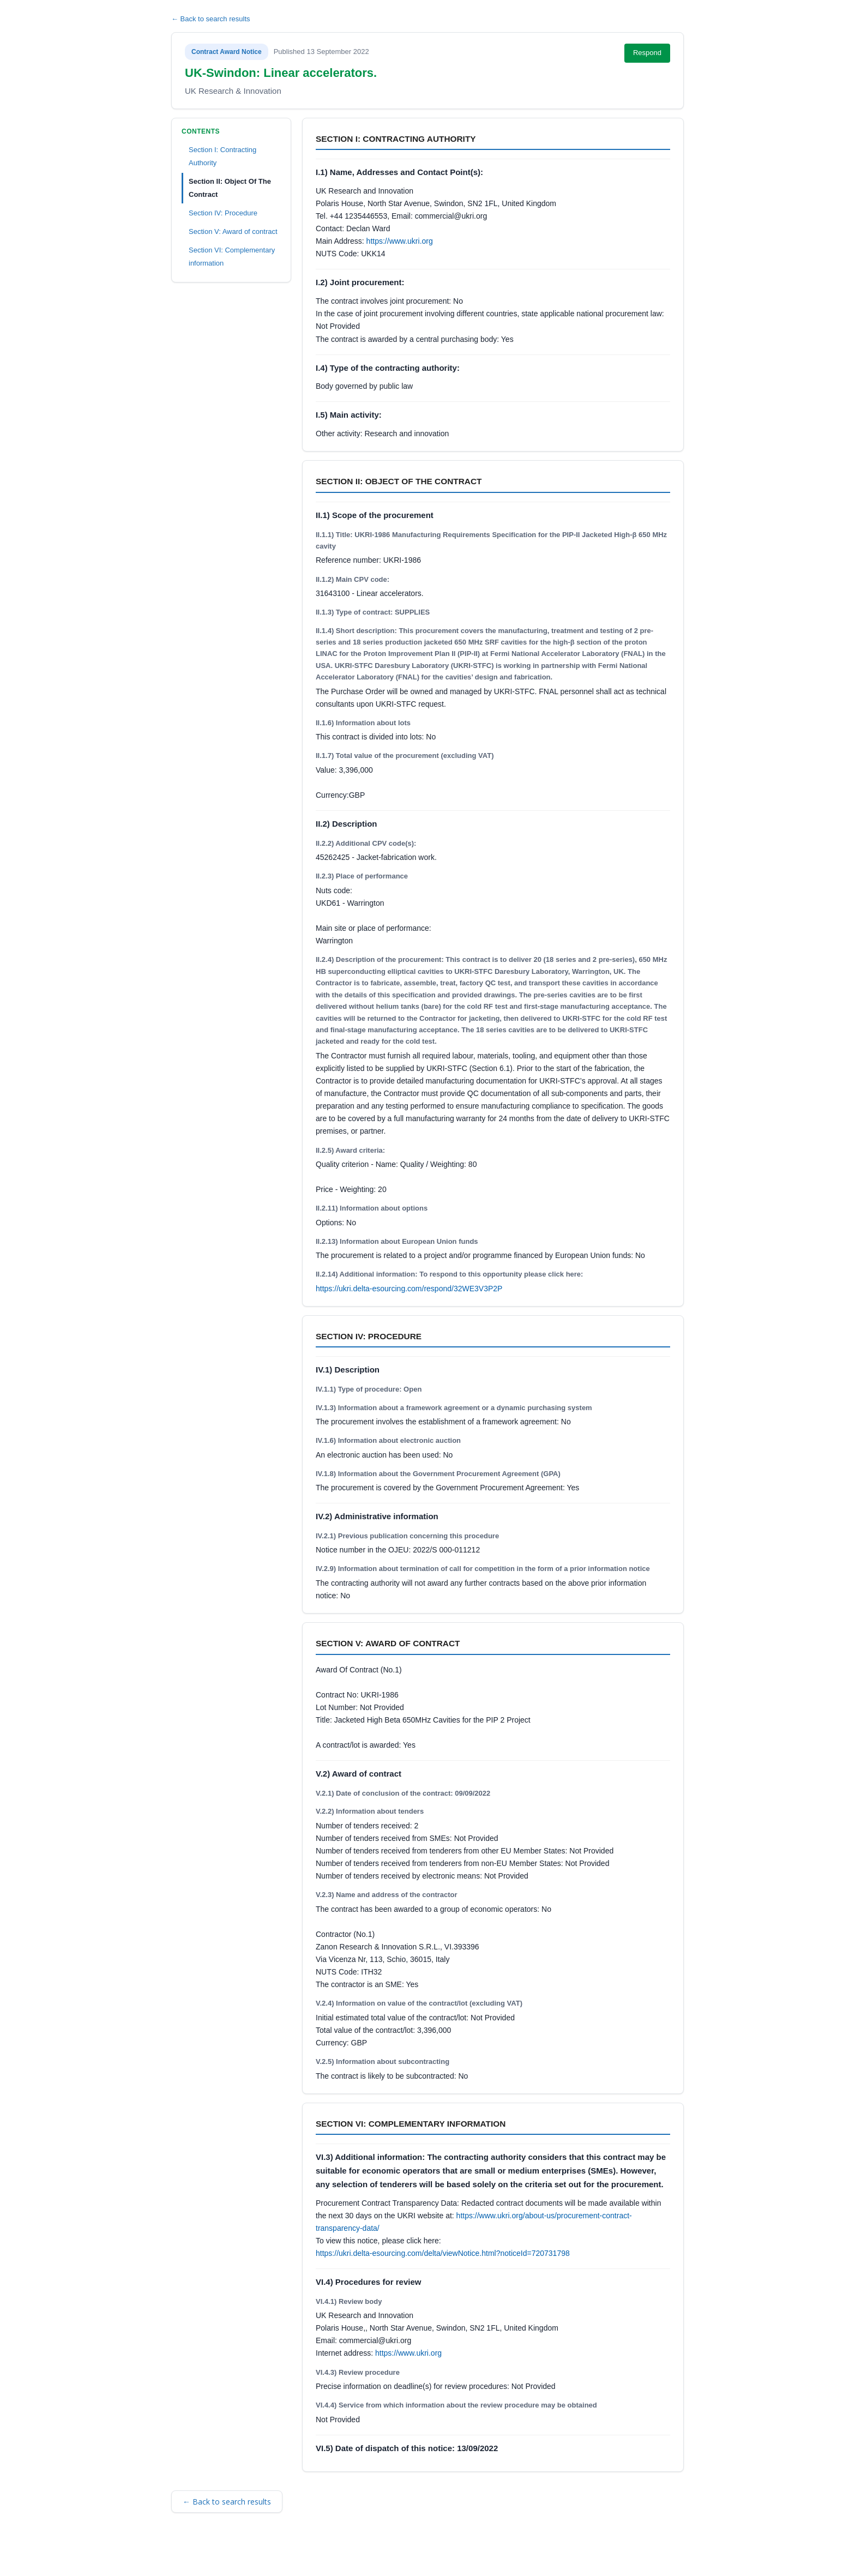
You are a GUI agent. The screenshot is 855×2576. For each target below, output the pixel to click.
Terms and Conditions (219, 2552)
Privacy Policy (321, 2552)
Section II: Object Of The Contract (230, 187)
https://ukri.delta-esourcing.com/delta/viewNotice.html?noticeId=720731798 (443, 2253)
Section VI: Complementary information (232, 256)
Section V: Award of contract (233, 231)
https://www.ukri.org (399, 241)
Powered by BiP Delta (387, 2552)
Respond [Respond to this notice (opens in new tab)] (647, 53)
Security (276, 2552)
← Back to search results (210, 19)
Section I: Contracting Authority (222, 156)
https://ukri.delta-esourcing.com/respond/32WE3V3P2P (409, 1288)
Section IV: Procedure (223, 213)
